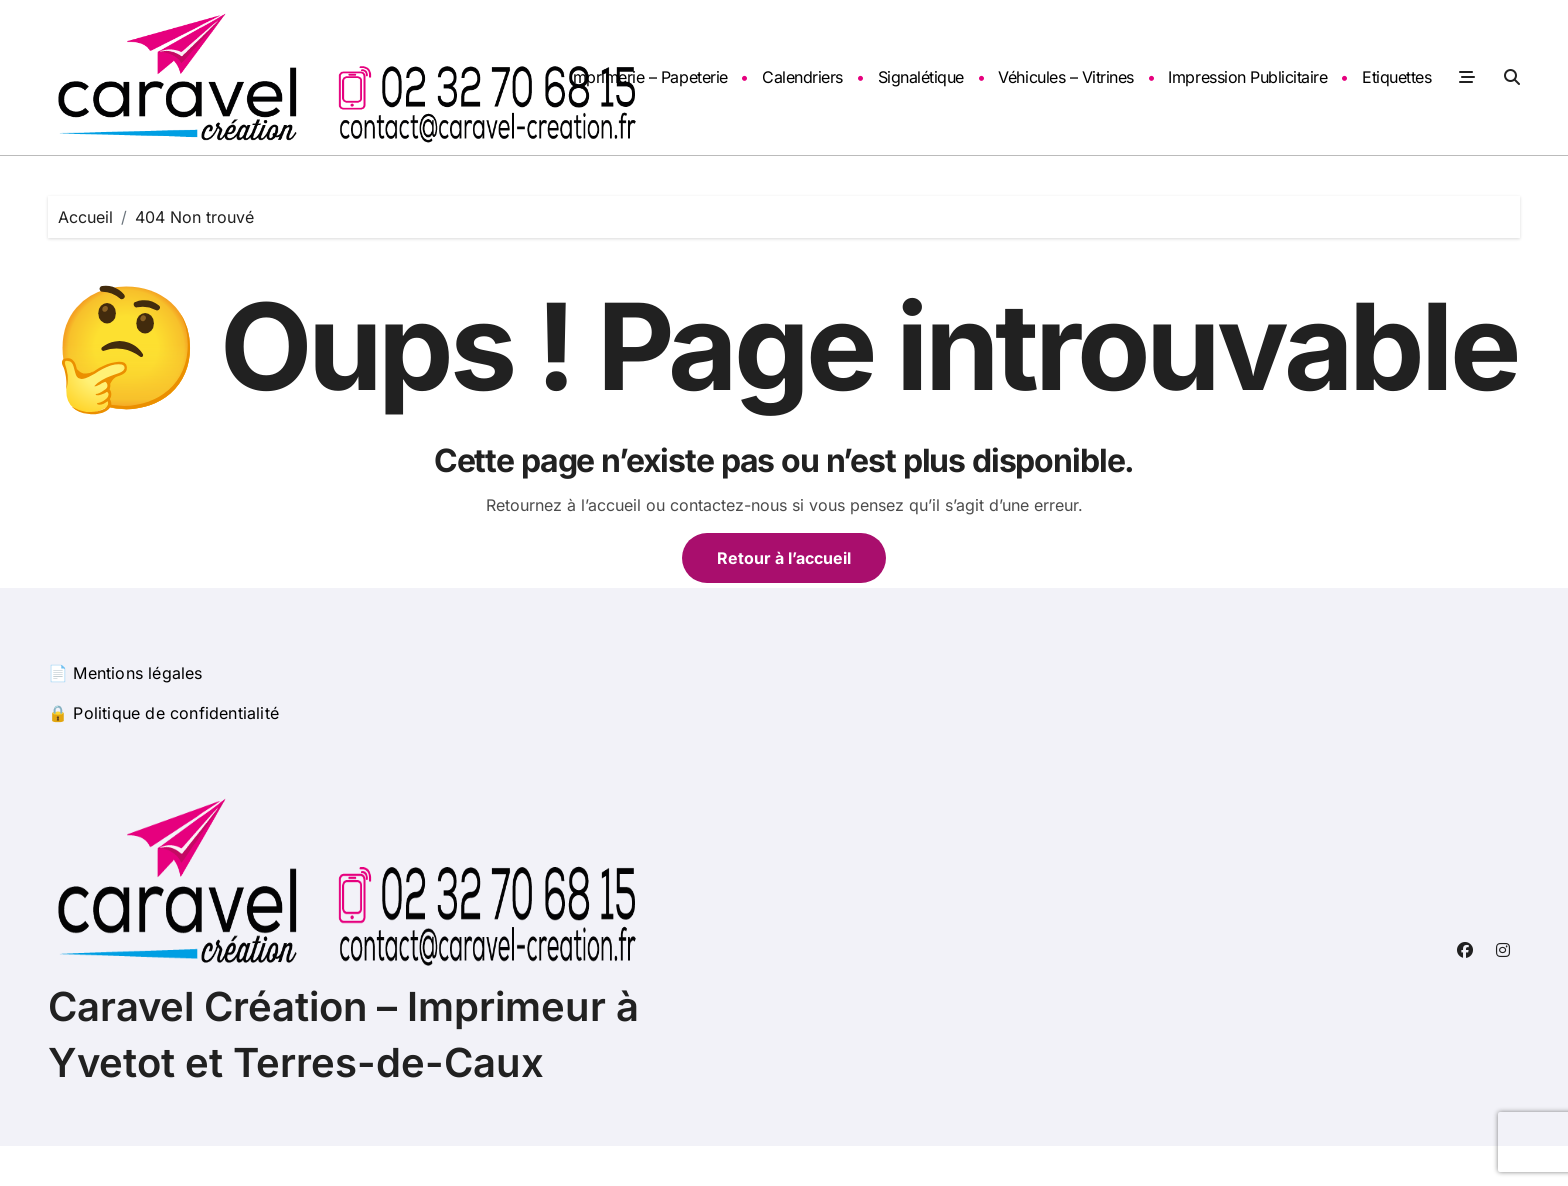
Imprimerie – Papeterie (648, 77)
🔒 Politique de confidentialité (163, 713)
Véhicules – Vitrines (1065, 77)
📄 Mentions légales (125, 673)
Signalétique (921, 77)
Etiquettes (1396, 77)
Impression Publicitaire (1247, 77)
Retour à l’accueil (784, 558)
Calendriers (802, 77)
